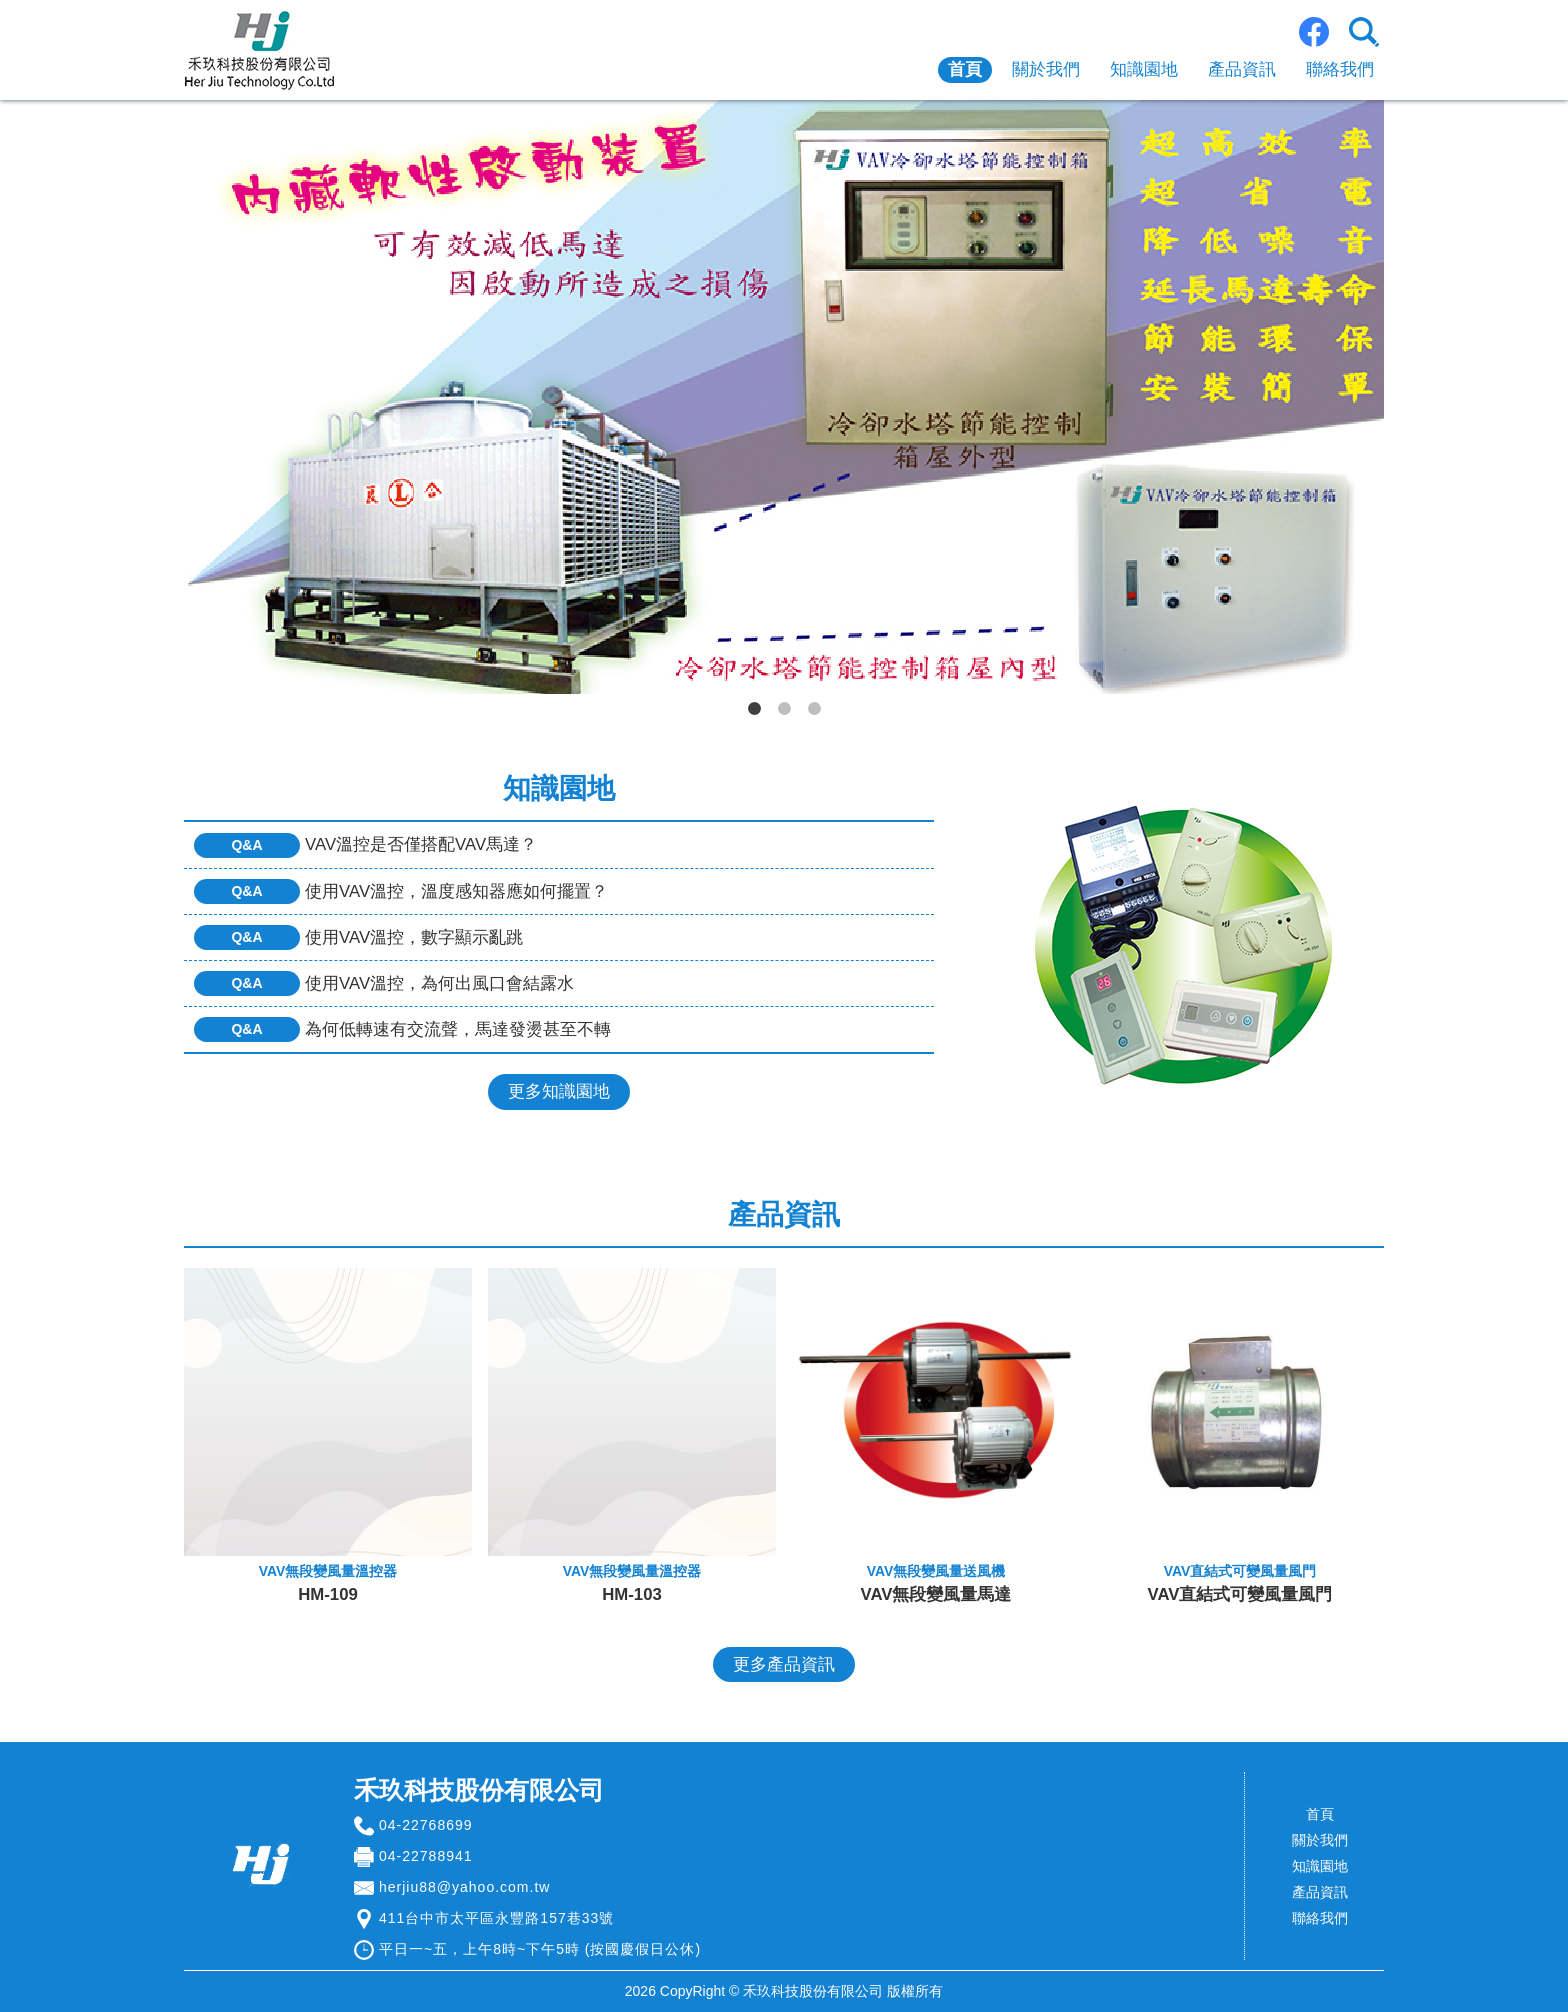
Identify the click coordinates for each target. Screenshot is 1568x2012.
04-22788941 (426, 1856)
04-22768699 (426, 1825)
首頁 (965, 69)
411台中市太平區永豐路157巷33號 (496, 1918)
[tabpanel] (784, 397)
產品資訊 (1242, 69)
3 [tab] (814, 709)
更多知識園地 (559, 1091)
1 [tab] (754, 709)
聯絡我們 (1340, 69)
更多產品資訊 (784, 1664)
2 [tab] (784, 709)
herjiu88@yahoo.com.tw (464, 1887)
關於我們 (1046, 69)
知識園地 (1144, 69)
